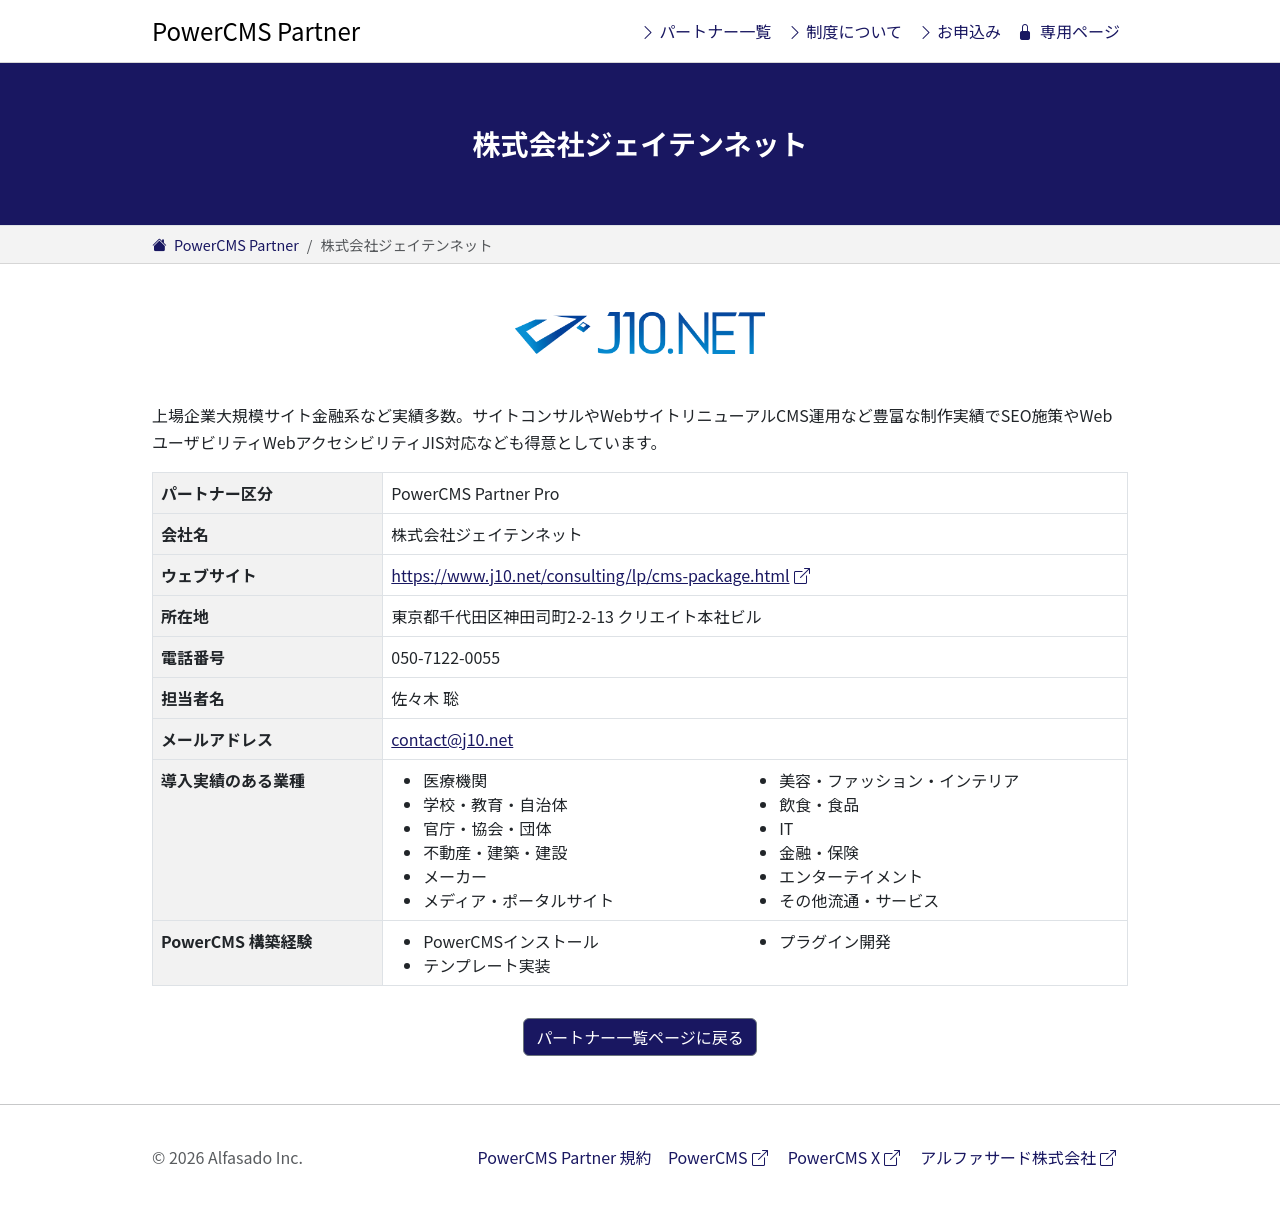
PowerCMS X (850, 1156)
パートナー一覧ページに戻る (640, 1037)
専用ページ (1068, 31)
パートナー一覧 (705, 31)
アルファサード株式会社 (1024, 1156)
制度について (844, 31)
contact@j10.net (452, 739)
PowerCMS (724, 1156)
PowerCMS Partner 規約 (565, 1157)
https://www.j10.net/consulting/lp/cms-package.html (602, 575)
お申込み (959, 31)
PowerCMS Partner (256, 30)
